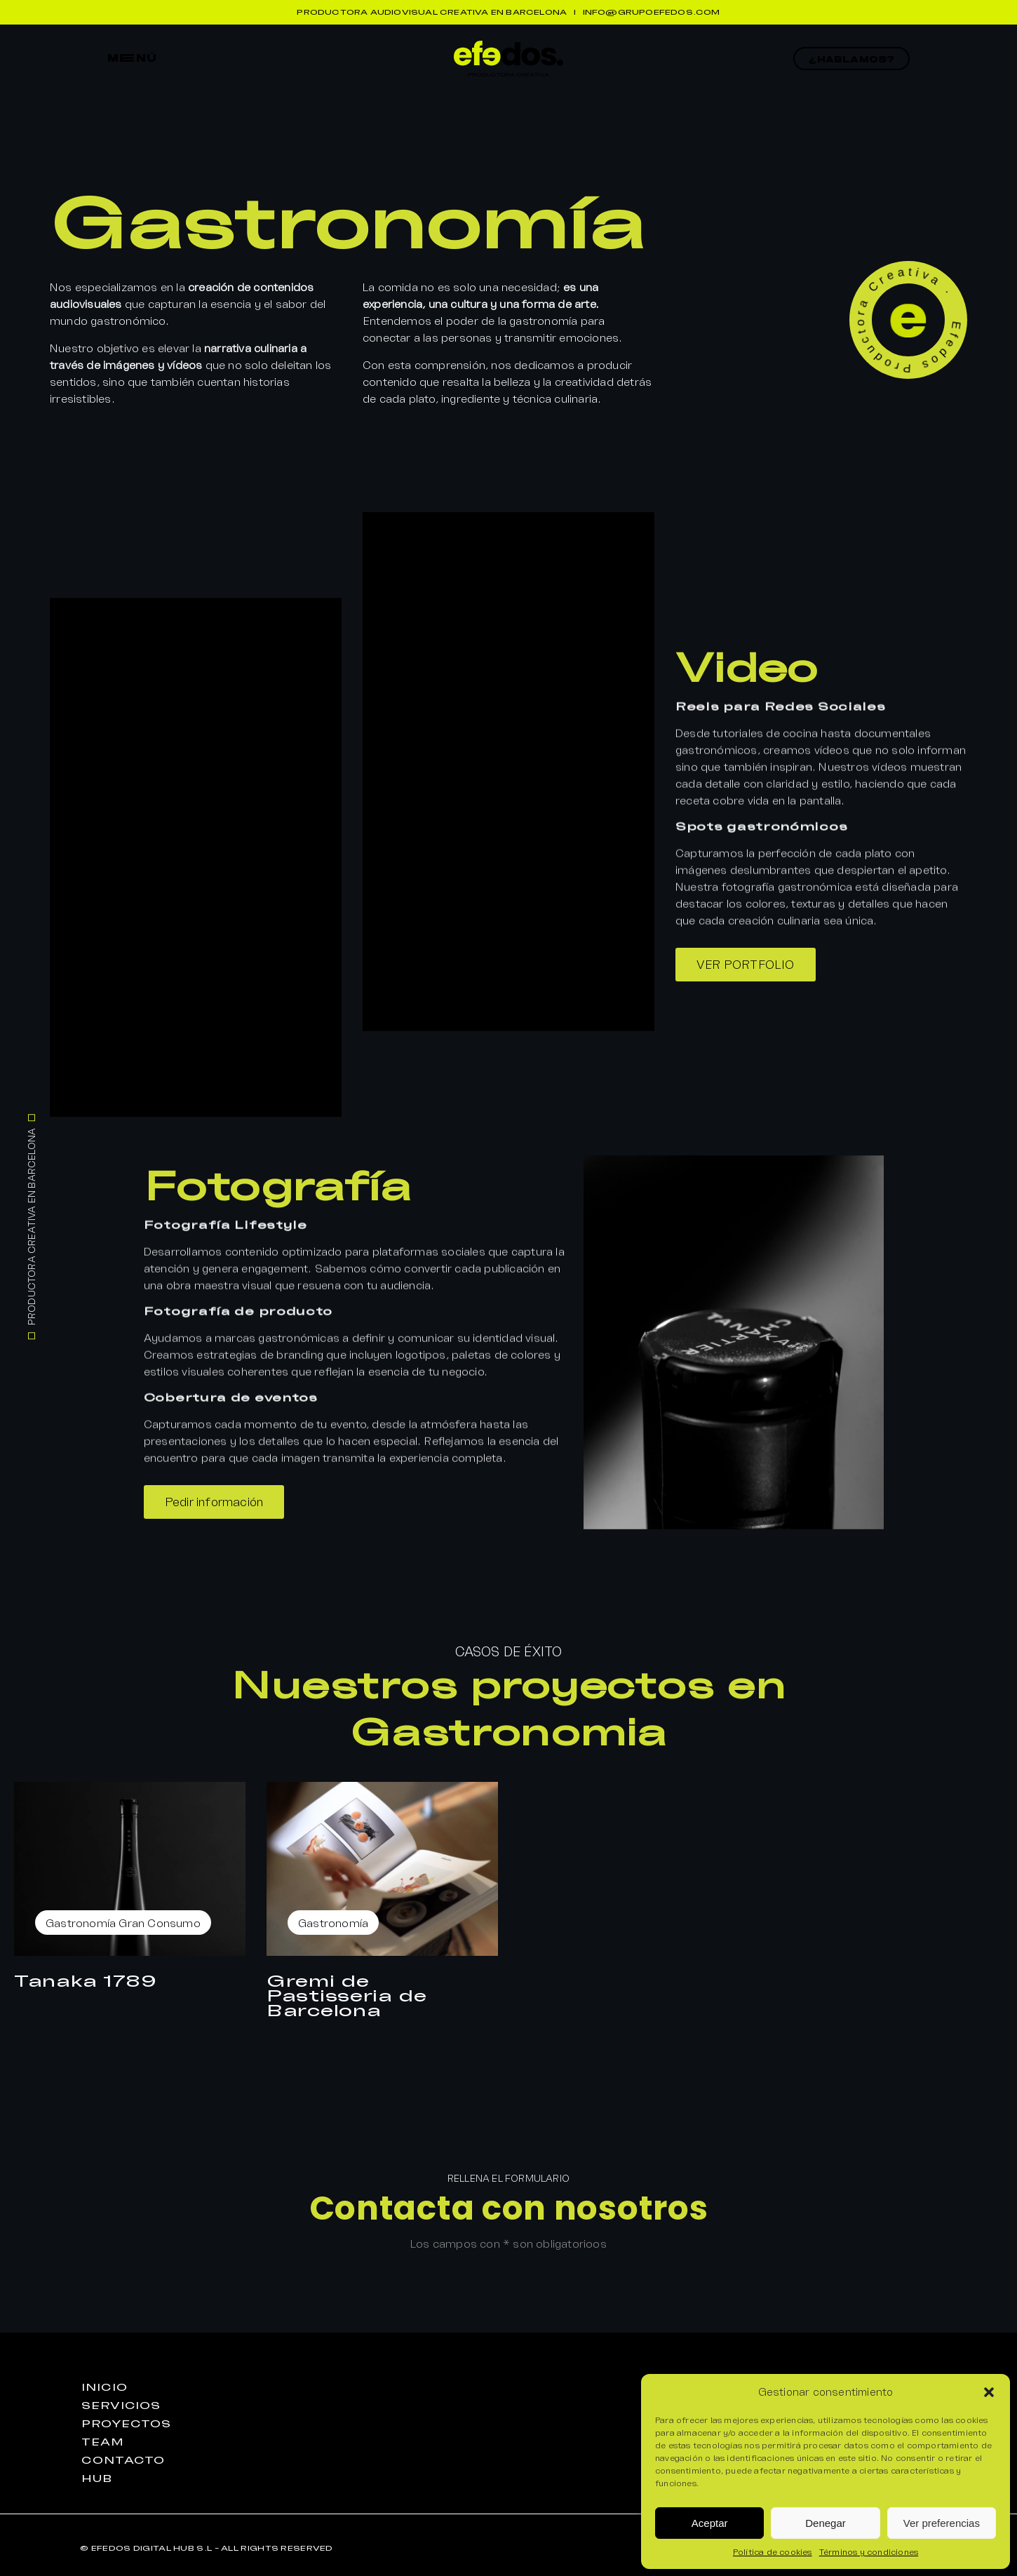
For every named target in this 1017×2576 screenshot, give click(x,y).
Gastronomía (81, 1923)
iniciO (104, 2387)
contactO (123, 2460)
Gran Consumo (159, 1923)
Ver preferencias (941, 2523)
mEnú (132, 58)
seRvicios (121, 2405)
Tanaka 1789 (85, 1980)
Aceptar (710, 2523)
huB (96, 2478)
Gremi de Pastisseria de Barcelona (347, 1995)
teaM (102, 2442)
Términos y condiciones (868, 2551)
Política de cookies (772, 2551)
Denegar (825, 2523)
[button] (989, 2392)
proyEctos (126, 2423)
